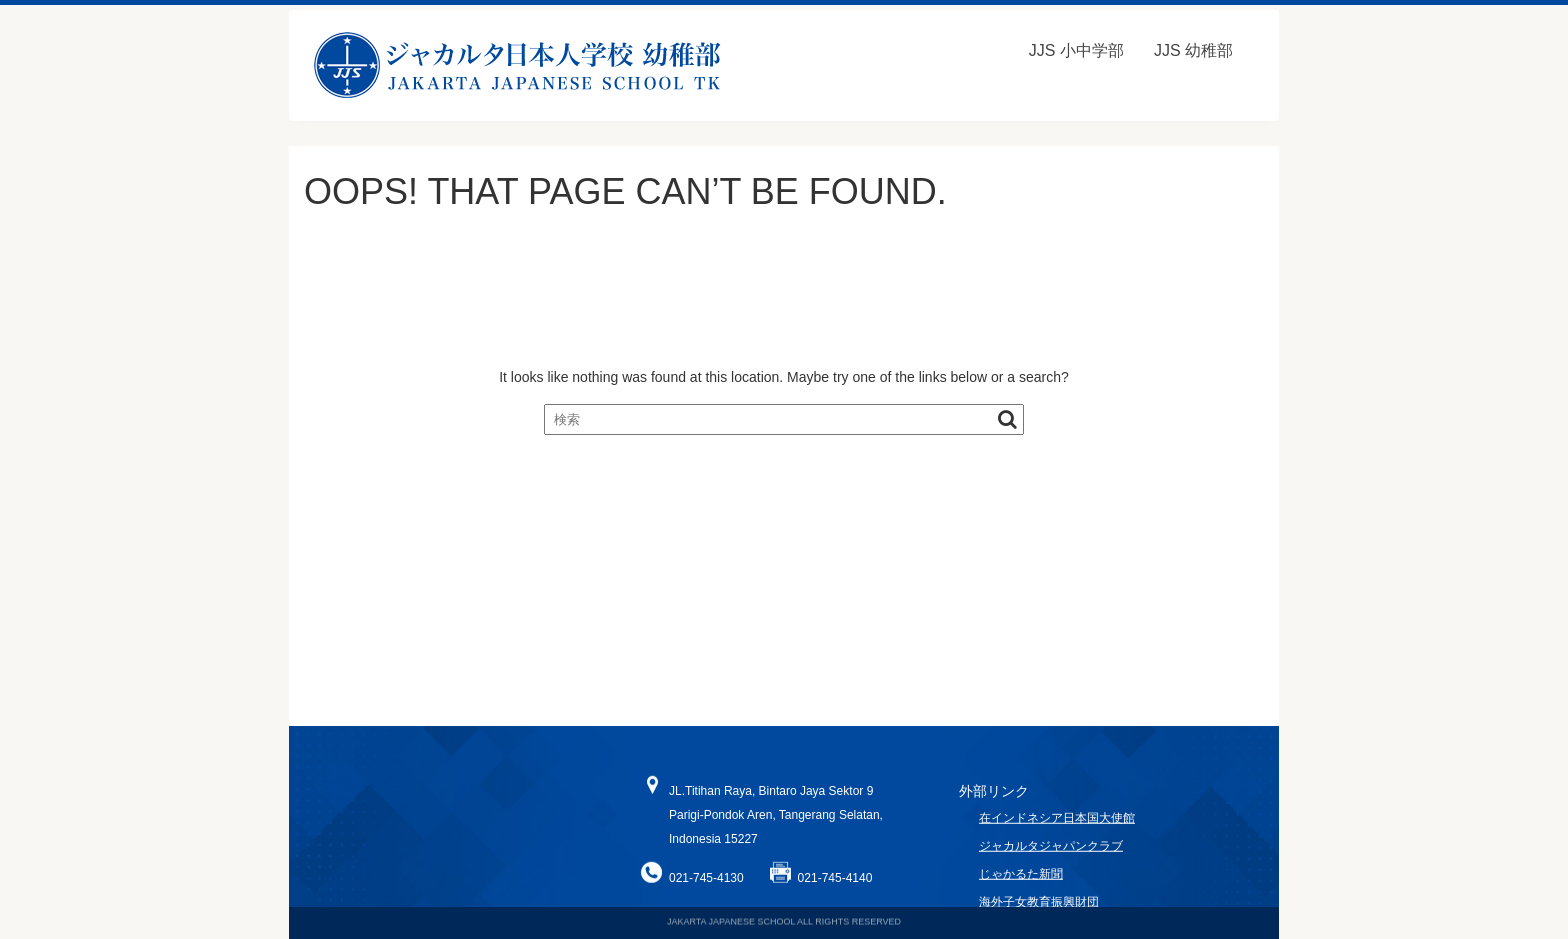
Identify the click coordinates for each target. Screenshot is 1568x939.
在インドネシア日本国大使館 (1057, 828)
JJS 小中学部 (1076, 50)
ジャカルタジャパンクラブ (1051, 856)
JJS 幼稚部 (1193, 50)
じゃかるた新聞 (1021, 884)
